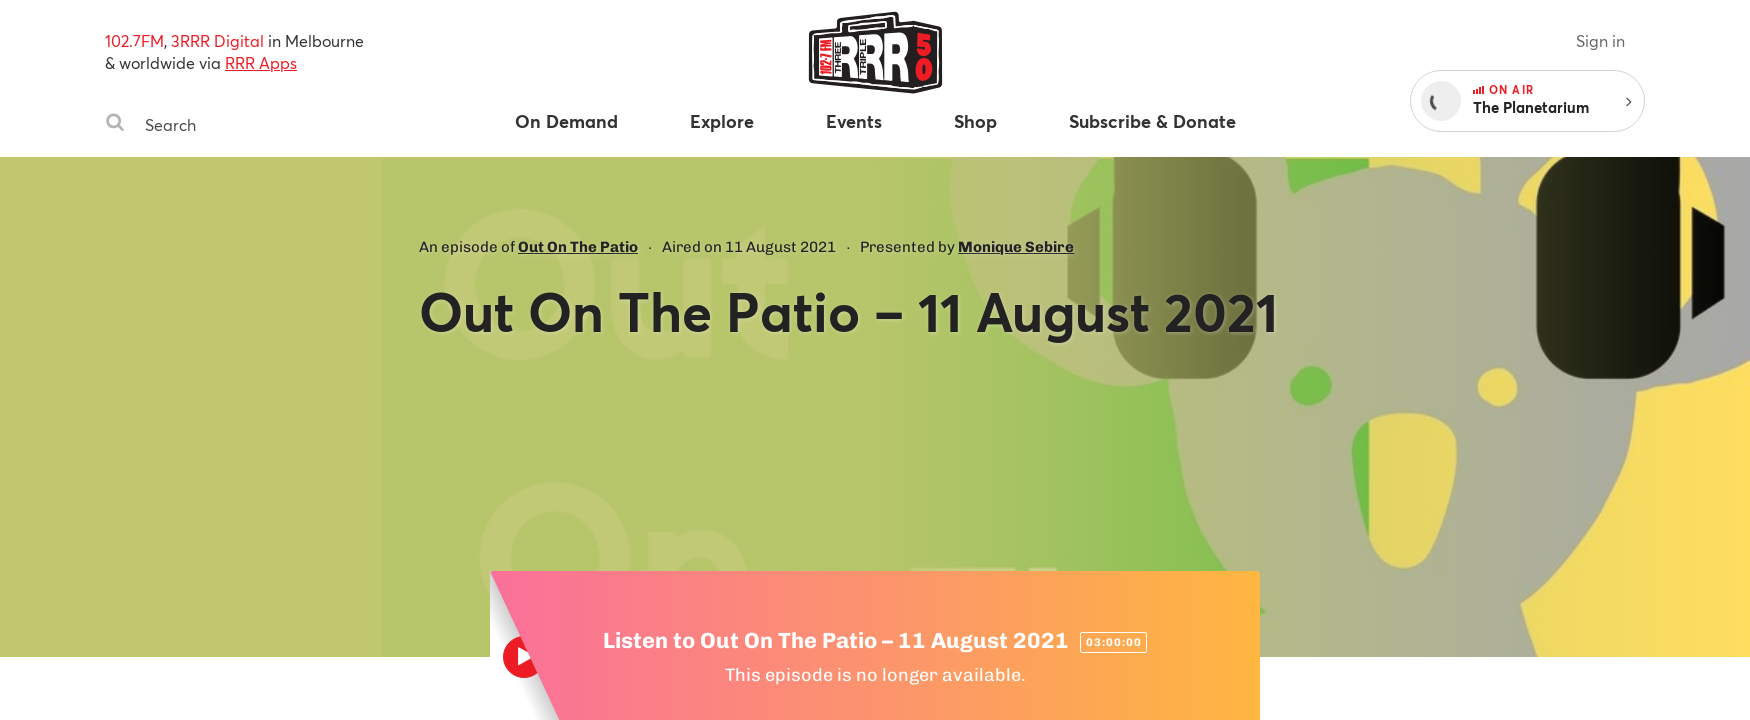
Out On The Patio (578, 247)
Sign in (1600, 40)
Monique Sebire (1016, 247)
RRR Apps (261, 62)
